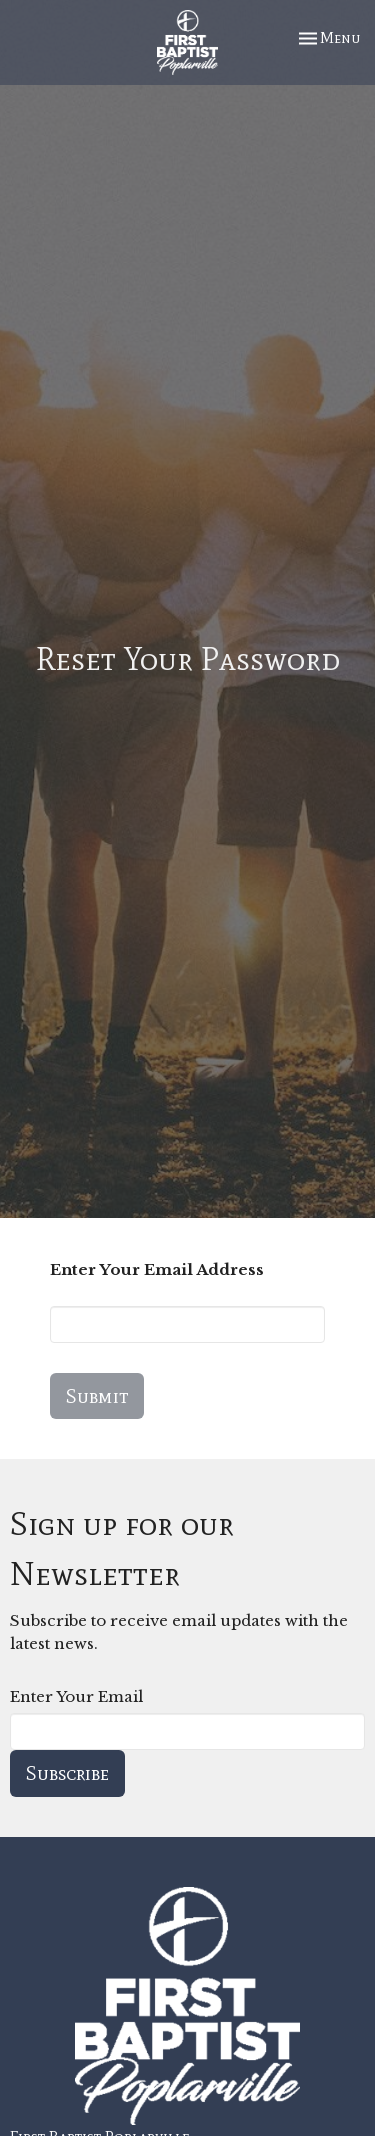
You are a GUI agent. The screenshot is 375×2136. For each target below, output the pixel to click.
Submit (97, 1396)
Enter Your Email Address (157, 1269)
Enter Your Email (76, 1696)
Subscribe (67, 1773)
